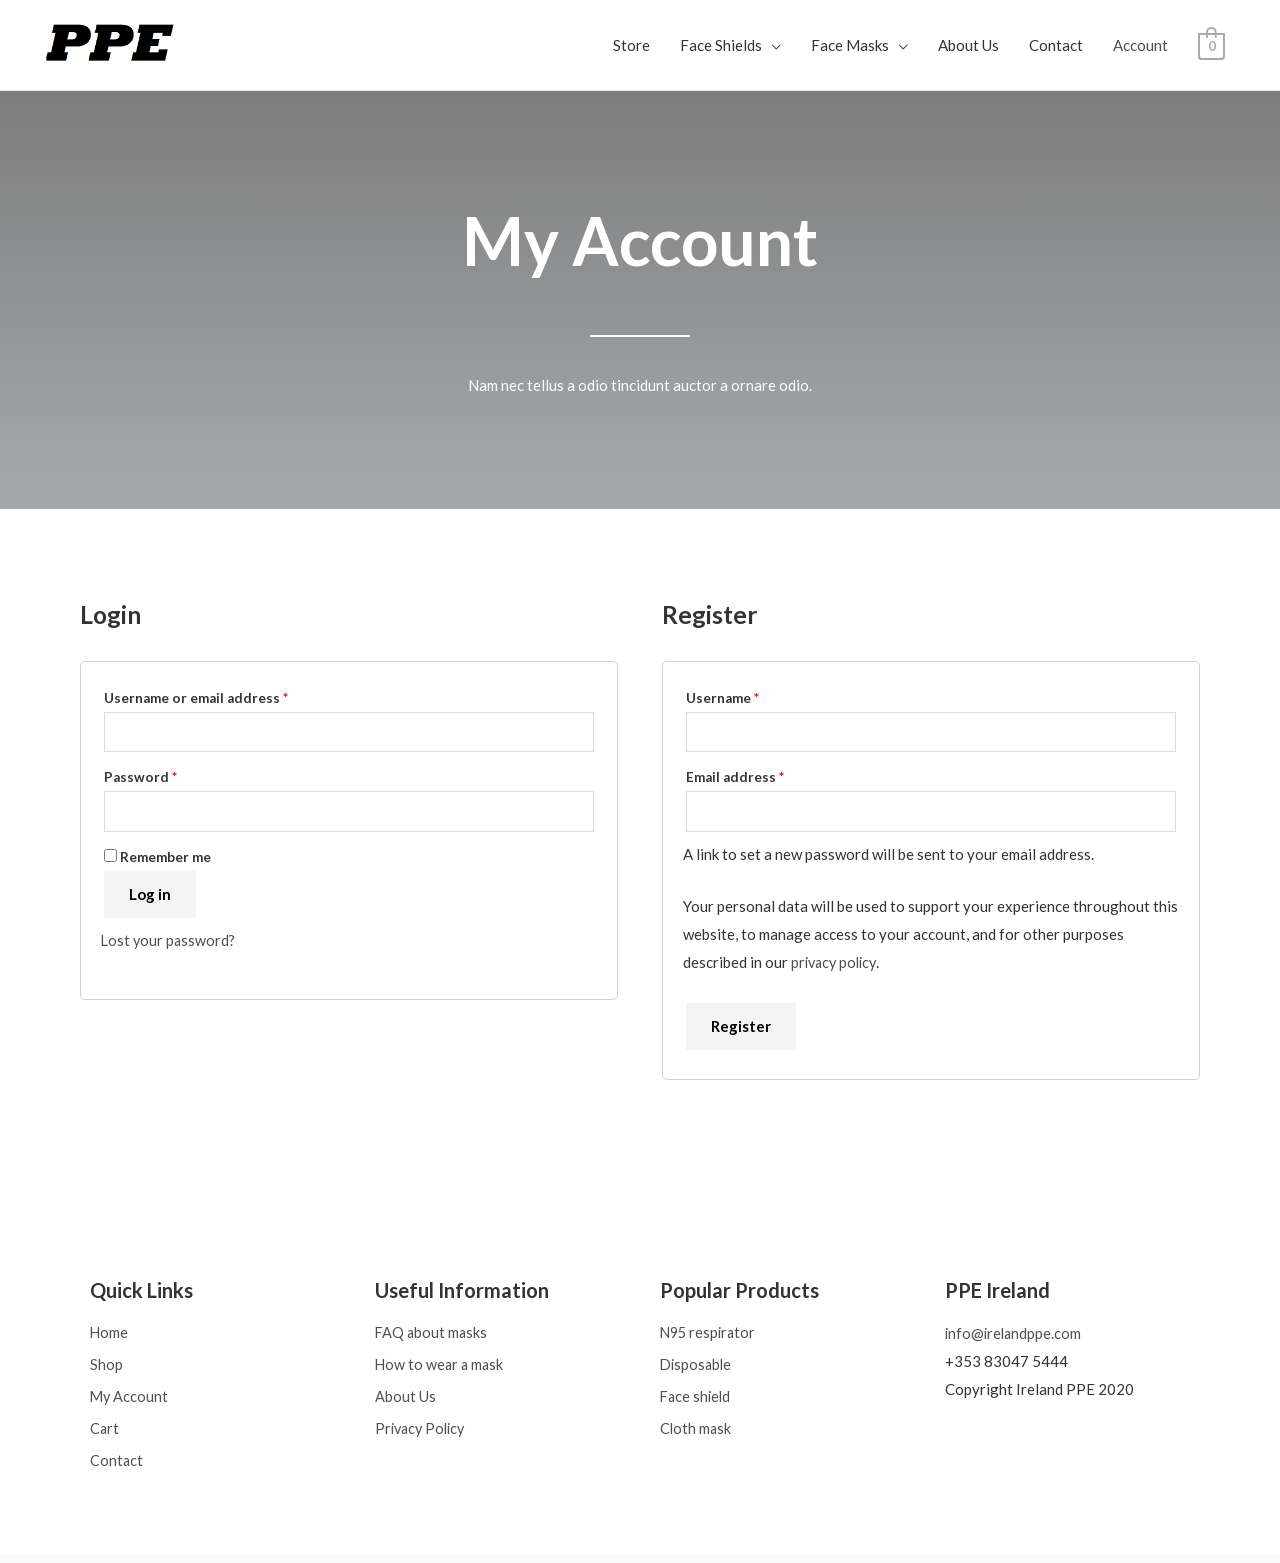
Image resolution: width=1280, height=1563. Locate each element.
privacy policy (836, 965)
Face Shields (721, 45)
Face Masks (850, 45)
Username (752, 695)
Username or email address (226, 695)
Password (170, 776)
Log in (150, 898)
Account (1140, 45)
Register (741, 1030)
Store (631, 45)
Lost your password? (170, 944)
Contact (1056, 45)
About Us (968, 45)
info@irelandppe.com (1015, 1337)
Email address (765, 776)
